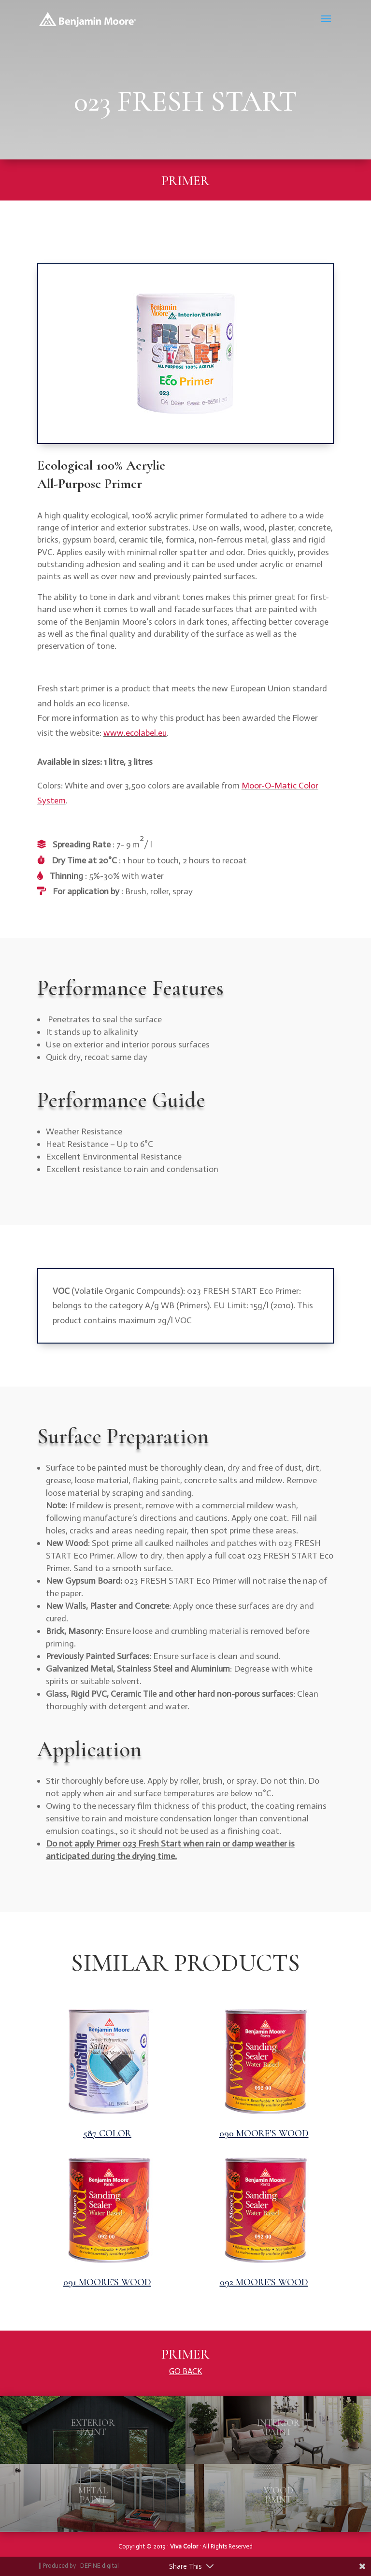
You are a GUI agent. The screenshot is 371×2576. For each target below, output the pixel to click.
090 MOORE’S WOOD (264, 2133)
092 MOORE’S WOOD (264, 2282)
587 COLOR (107, 2133)
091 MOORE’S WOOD (107, 2282)
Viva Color (184, 2546)
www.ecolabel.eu (135, 733)
